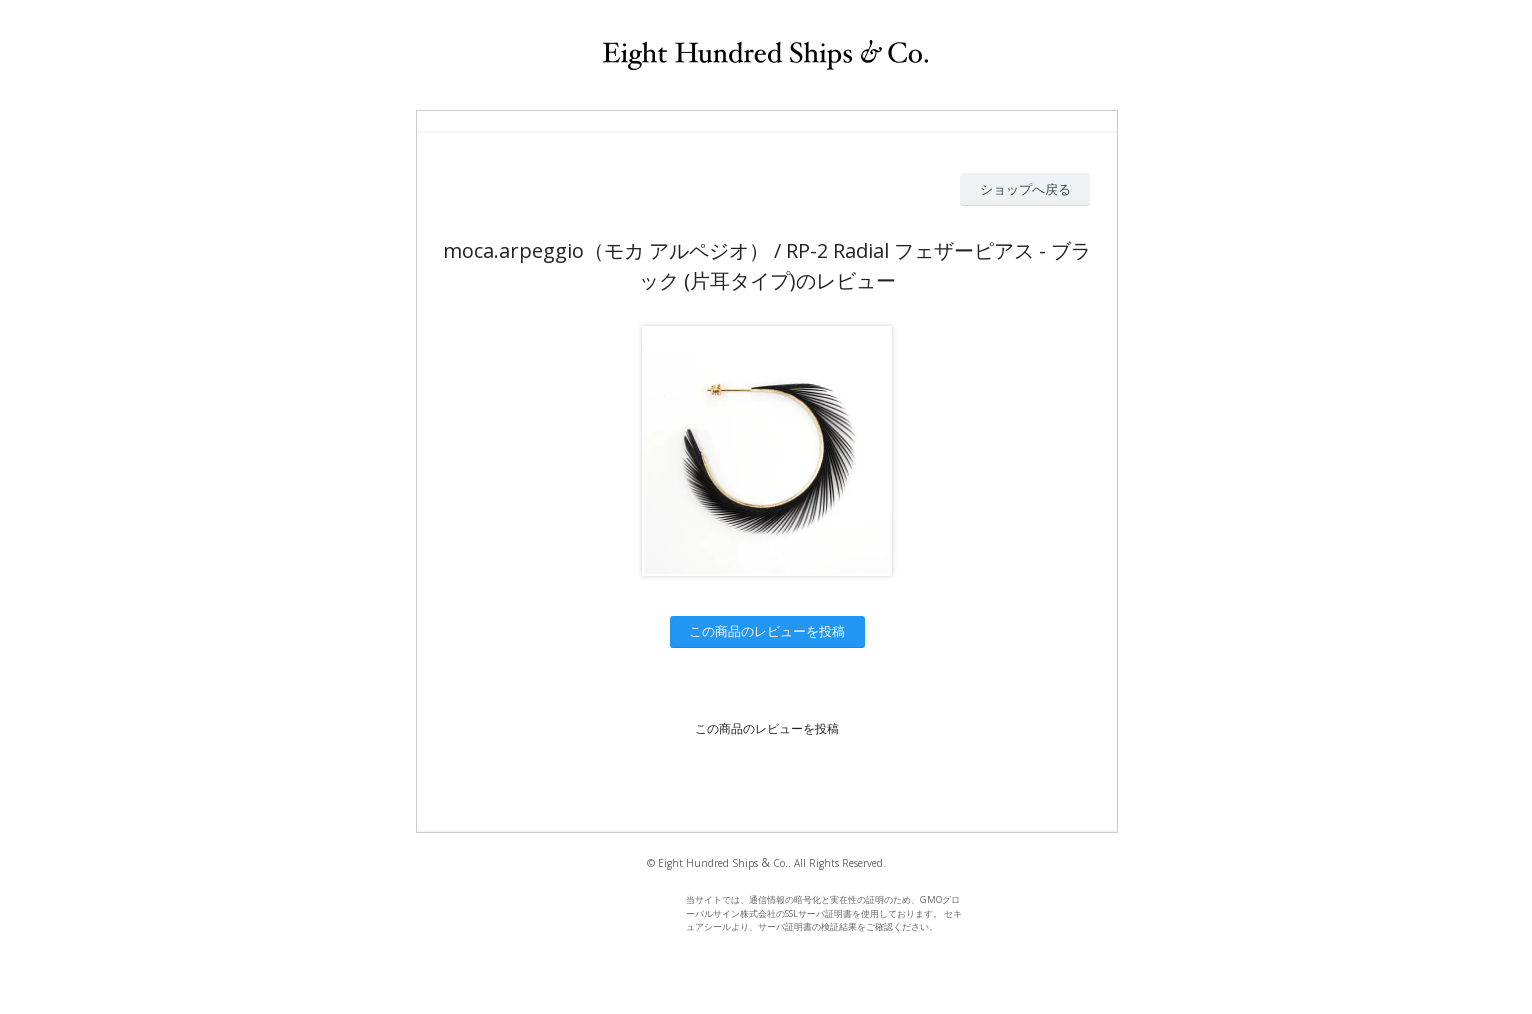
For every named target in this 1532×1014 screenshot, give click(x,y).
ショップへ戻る (1025, 189)
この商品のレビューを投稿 (767, 631)
